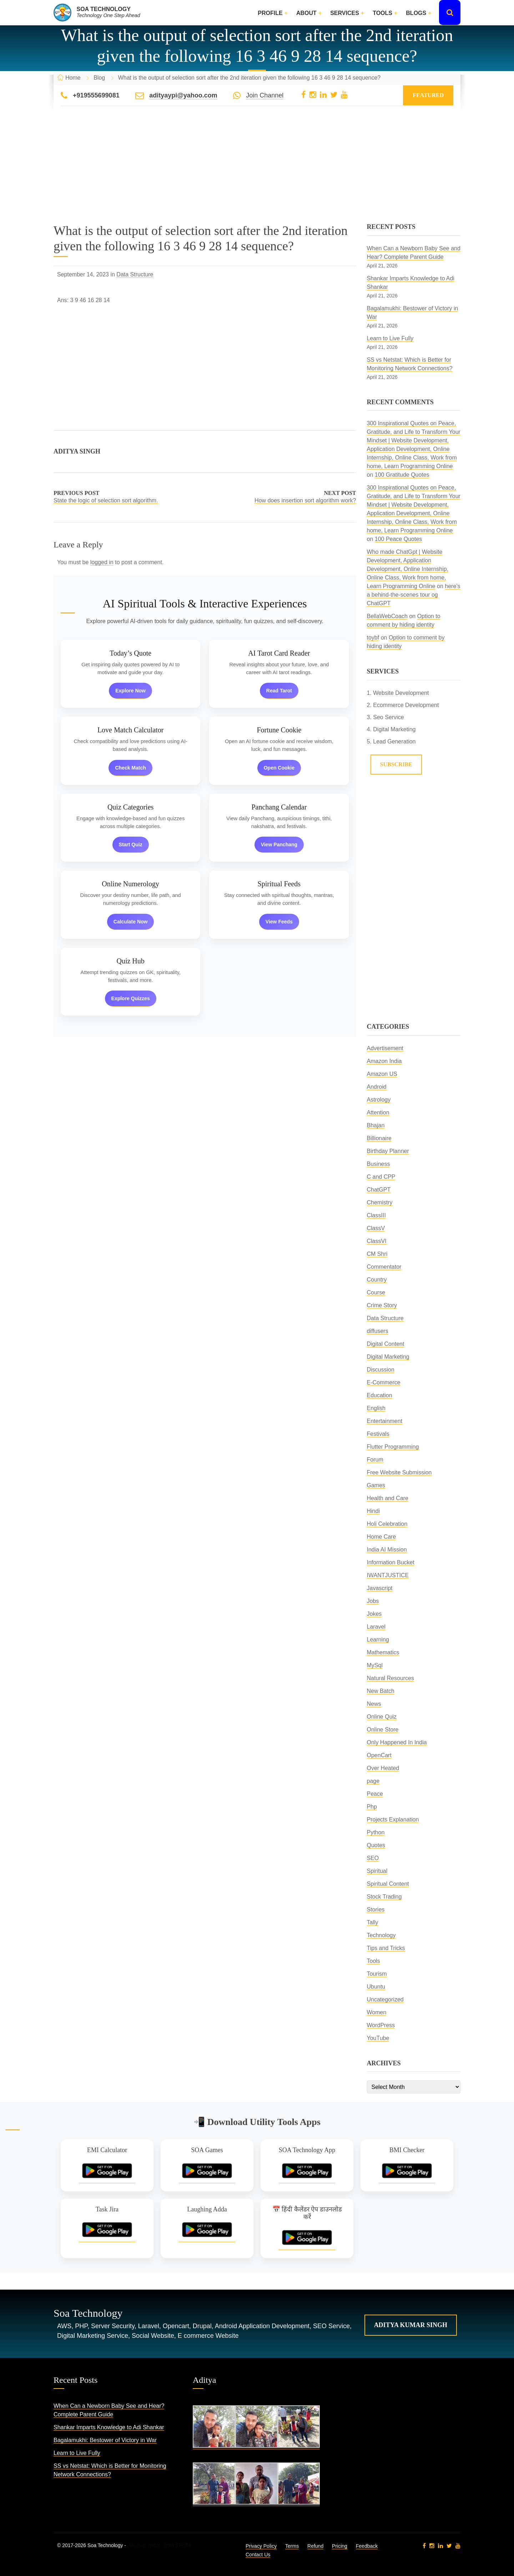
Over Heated (383, 1768)
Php (372, 1807)
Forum (375, 1460)
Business (378, 1164)
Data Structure (134, 274)
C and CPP (381, 1177)
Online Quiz (382, 1717)
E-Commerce (383, 1382)
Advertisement (385, 1048)
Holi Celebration (387, 1524)
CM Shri (377, 1254)
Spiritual (377, 1871)
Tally (372, 1922)
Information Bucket (390, 1562)
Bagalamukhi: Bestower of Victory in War (105, 2440)
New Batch (380, 1691)
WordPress (381, 2025)
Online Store (383, 1729)
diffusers (377, 1331)
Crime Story (382, 1305)
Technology (381, 1935)
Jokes (374, 1614)
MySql (375, 1665)
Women (377, 2012)
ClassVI (377, 1241)
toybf (373, 638)
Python (376, 1832)
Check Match (130, 768)
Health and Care (388, 1498)
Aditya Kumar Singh (410, 2325)
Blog (99, 78)
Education (379, 1395)
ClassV (376, 1228)
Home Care (381, 1537)
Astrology (379, 1100)
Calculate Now (131, 921)
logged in (102, 562)
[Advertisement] (257, 173)
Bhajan (376, 1125)
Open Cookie (279, 768)
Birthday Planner (388, 1151)
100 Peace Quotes (398, 539)
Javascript (380, 1588)
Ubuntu (376, 1987)
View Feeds (279, 921)
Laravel (376, 1627)
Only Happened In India (397, 1742)
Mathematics (383, 1652)
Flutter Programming (393, 1447)
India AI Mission (387, 1550)
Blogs (416, 13)
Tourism (377, 1974)
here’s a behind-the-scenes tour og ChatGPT (413, 594)
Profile (270, 13)
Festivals (378, 1434)
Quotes (376, 1845)
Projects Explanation (393, 1819)
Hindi (373, 1511)
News (374, 1704)
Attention (378, 1112)
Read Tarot (279, 690)
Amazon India (384, 1061)
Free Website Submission (399, 1472)
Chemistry (380, 1202)
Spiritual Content (388, 1884)
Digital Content (385, 1344)
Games (376, 1485)
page (373, 1781)
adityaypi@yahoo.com (183, 95)
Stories (376, 1909)
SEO (373, 1858)
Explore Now (130, 690)
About (306, 13)
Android (377, 1087)
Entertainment (385, 1421)
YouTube (378, 2038)
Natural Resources (390, 1678)
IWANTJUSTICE (388, 1575)
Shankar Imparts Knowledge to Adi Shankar (109, 2427)
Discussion (380, 1370)
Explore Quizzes (130, 998)
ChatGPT (379, 1190)
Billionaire (379, 1138)
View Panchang (279, 844)
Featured (428, 95)
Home (73, 78)
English (376, 1408)
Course (376, 1292)
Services (344, 13)
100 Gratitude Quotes (402, 475)
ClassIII (376, 1215)
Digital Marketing (388, 1357)
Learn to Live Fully (390, 338)
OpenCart (379, 1755)
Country (377, 1280)
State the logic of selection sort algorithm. (106, 500)
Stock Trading (384, 1897)
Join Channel (264, 95)
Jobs (373, 1601)
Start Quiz (130, 844)
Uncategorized (385, 1999)
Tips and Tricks (386, 1948)
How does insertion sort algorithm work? (305, 500)
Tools (382, 13)
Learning (378, 1640)
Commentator (384, 1267)
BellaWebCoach (387, 616)
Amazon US (382, 1074)
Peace (375, 1794)
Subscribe (396, 764)
